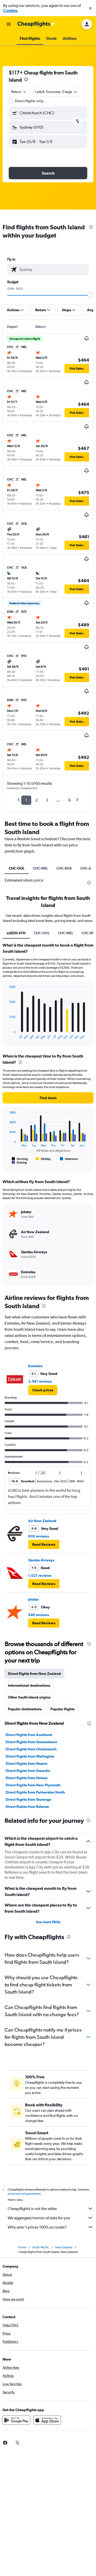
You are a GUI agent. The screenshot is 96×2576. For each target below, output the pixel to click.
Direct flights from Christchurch (31, 1749)
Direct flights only (29, 101)
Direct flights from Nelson (27, 1778)
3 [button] (47, 800)
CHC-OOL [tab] (17, 868)
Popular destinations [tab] (25, 1709)
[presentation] (26, 79)
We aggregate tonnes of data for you (50, 2218)
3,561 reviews (40, 1381)
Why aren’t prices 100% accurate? (50, 2227)
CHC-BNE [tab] (64, 868)
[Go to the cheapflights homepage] (36, 24)
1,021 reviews (39, 1575)
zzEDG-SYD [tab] (16, 933)
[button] (90, 8)
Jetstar (33, 1599)
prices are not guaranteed (24, 2193)
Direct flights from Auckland (29, 1735)
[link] (42, 1390)
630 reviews (38, 1536)
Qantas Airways (41, 1560)
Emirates (35, 1366)
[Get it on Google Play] (16, 2420)
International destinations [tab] (29, 1685)
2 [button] (36, 800)
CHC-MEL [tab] (40, 868)
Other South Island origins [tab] (29, 1697)
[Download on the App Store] (47, 2420)
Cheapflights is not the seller (50, 2208)
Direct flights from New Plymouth (33, 1785)
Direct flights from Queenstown (31, 1742)
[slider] (90, 295)
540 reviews (38, 1615)
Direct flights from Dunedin (28, 1771)
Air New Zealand (42, 1521)
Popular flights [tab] (62, 1709)
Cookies (10, 10)
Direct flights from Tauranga (28, 1799)
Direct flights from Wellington (30, 1756)
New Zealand (63, 2247)
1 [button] (26, 800)
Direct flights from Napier (27, 1763)
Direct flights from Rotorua (27, 1807)
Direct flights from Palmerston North (35, 1792)
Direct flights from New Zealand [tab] (34, 1674)
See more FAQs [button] (48, 1922)
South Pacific (40, 2247)
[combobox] (19, 92)
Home (22, 2247)
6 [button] (69, 800)
